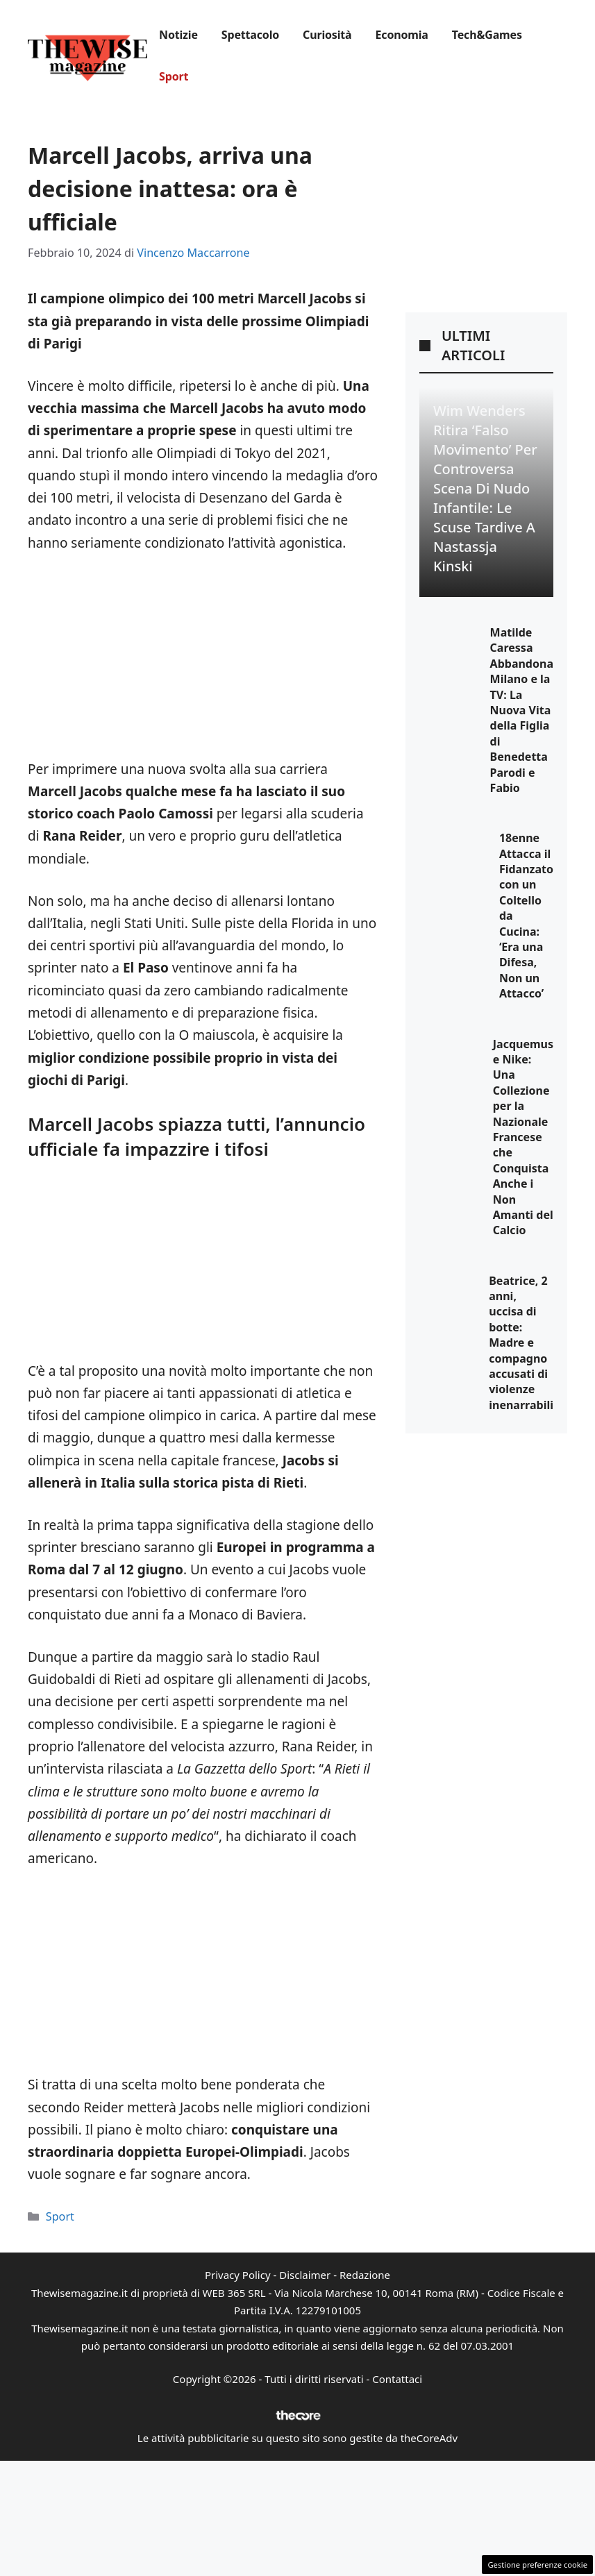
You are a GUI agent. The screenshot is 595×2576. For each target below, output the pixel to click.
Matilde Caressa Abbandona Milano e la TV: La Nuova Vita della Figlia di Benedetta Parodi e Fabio (521, 710)
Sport (173, 76)
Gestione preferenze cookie (537, 2564)
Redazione (365, 2275)
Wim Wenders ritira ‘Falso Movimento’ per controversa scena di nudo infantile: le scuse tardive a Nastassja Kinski (485, 488)
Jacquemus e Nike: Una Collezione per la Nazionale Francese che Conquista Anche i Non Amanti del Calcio (523, 1137)
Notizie (178, 34)
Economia (402, 34)
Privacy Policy (238, 2275)
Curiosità (327, 34)
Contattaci (397, 2379)
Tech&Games (487, 34)
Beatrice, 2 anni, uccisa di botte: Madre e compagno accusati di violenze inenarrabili (521, 1343)
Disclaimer (304, 2275)
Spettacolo (250, 34)
